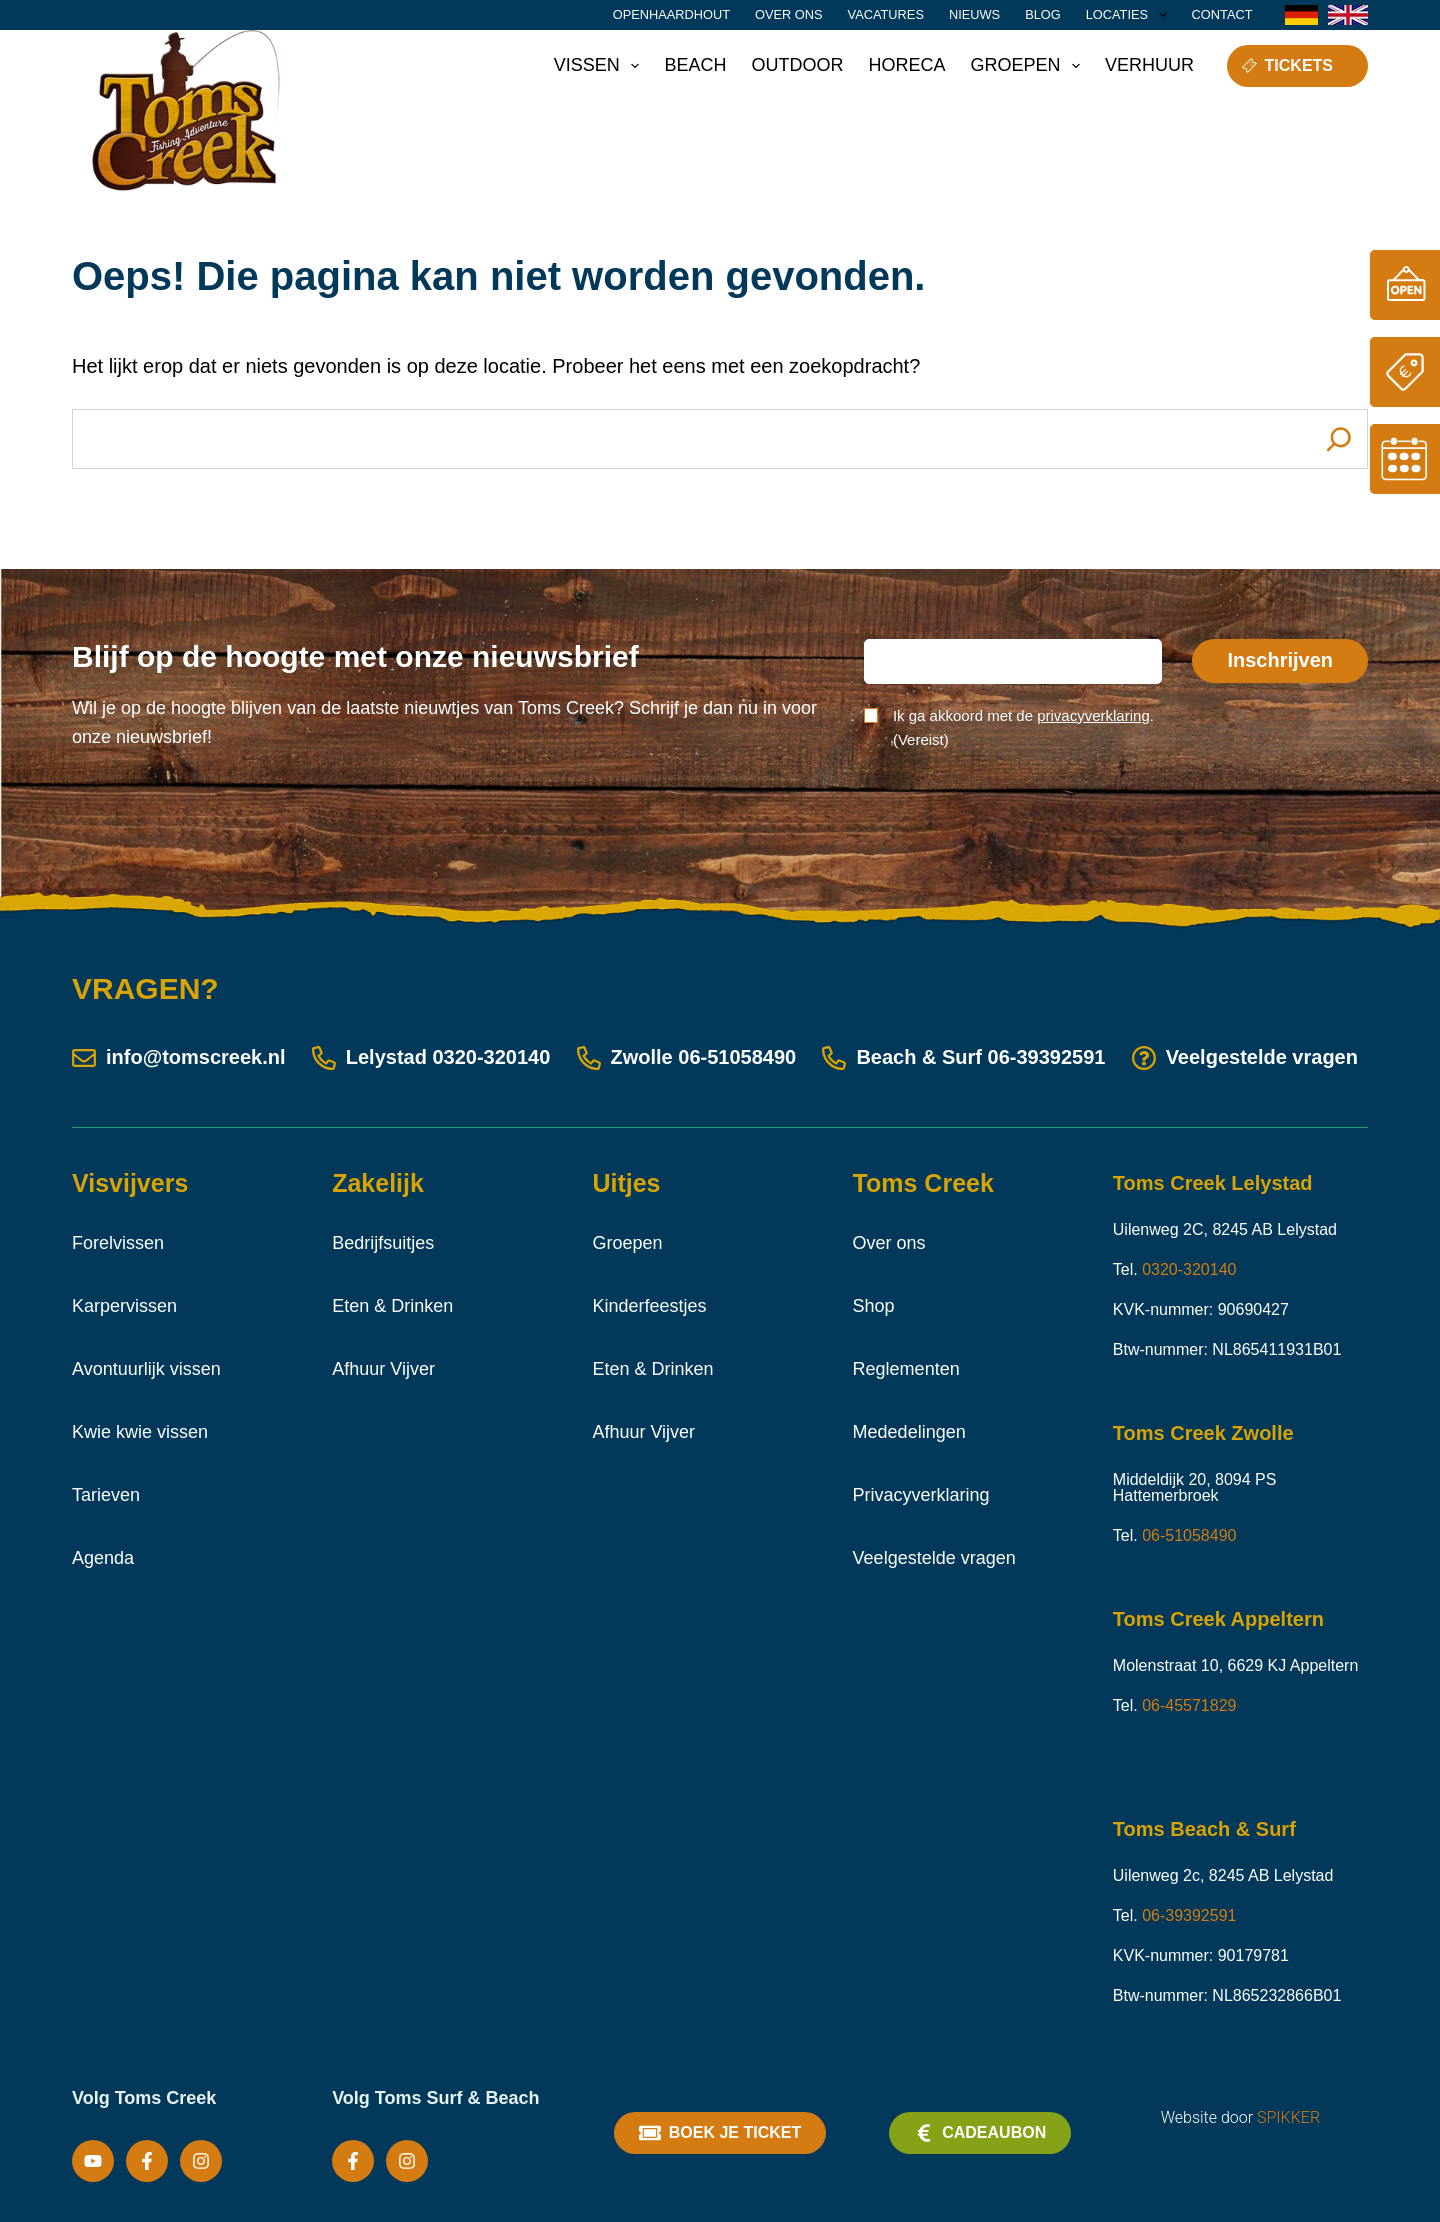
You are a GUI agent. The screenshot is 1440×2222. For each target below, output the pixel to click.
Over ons (789, 14)
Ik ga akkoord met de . (1023, 728)
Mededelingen (909, 1432)
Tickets (1287, 65)
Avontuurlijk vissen (146, 1369)
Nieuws (974, 14)
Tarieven (106, 1495)
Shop (874, 1306)
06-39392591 (1047, 1057)
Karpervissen (124, 1306)
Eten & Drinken (392, 1306)
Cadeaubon (980, 2133)
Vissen (601, 66)
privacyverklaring (1093, 715)
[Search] (1339, 439)
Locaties (1130, 15)
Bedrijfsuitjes (383, 1243)
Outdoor (797, 65)
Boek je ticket (720, 2133)
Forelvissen (118, 1243)
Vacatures (886, 14)
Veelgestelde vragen (1245, 1057)
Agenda (103, 1558)
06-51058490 (737, 1057)
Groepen (1029, 66)
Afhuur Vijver (383, 1369)
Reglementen (906, 1369)
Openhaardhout (671, 14)
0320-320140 (491, 1057)
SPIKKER (1288, 2117)
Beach (695, 65)
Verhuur (1149, 65)
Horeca (906, 65)
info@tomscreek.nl (179, 1057)
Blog (1043, 14)
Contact (1222, 14)
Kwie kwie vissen (140, 1432)
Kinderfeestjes (649, 1306)
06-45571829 (1189, 1705)
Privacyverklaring (921, 1495)
